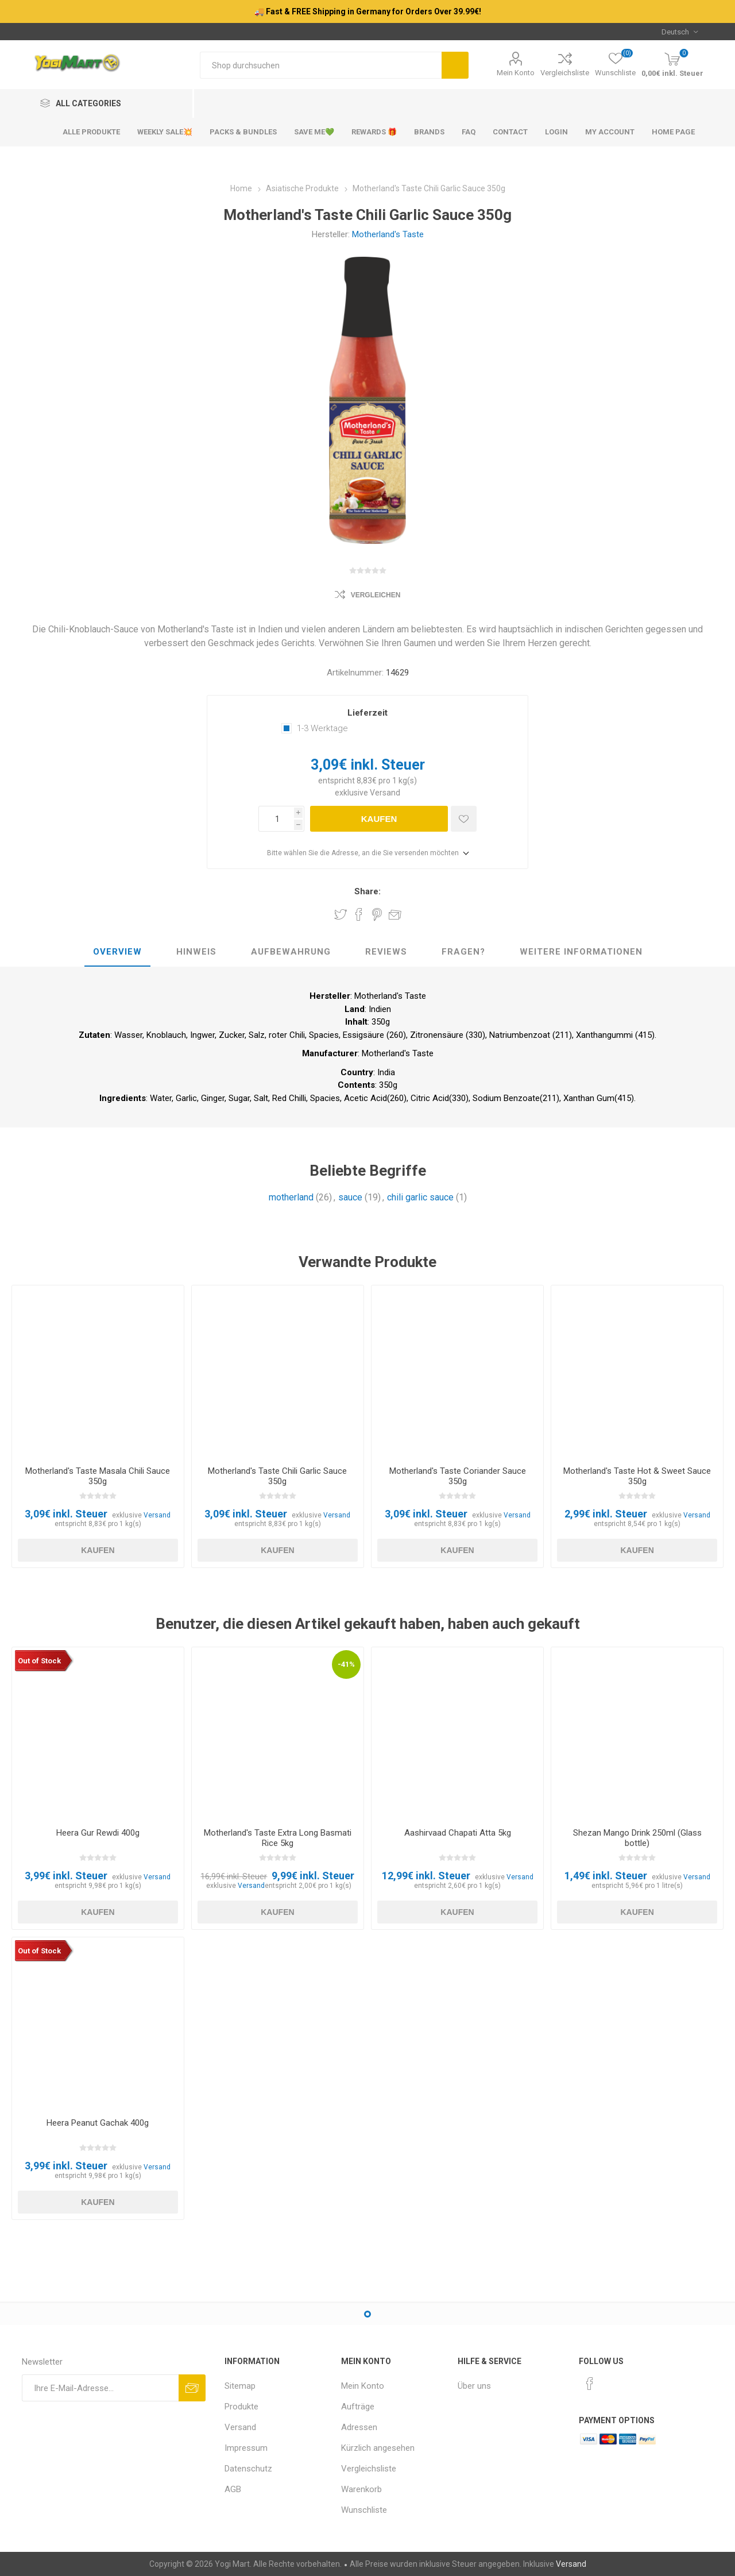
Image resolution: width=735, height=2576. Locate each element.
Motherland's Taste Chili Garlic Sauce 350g (277, 1476)
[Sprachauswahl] (680, 31)
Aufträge (357, 2406)
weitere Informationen (581, 952)
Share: (367, 891)
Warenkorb (361, 2489)
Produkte (241, 2406)
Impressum (246, 2448)
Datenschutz (248, 2468)
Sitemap (240, 2386)
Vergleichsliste (564, 72)
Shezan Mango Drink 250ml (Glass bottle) (637, 1838)
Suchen (455, 65)
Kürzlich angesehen (378, 2448)
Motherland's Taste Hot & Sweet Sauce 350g (637, 1476)
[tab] (117, 952)
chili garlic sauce (420, 1197)
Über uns (474, 2386)
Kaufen (379, 819)
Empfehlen (395, 914)
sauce (350, 1197)
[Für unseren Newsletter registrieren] (100, 2387)
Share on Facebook (359, 914)
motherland (291, 1197)
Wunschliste (364, 2510)
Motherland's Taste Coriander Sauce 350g (457, 1476)
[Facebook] (590, 2383)
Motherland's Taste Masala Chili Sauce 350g (97, 1476)
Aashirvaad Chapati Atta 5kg (457, 1833)
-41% (346, 1664)
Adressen (359, 2427)
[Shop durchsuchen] (321, 65)
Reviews (386, 952)
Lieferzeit (367, 713)
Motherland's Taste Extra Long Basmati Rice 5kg (277, 1838)
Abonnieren (192, 2387)
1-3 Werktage (322, 728)
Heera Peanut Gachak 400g (98, 2123)
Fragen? (463, 952)
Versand (385, 792)
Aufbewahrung (291, 952)
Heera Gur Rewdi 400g (98, 1833)
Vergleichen (376, 595)
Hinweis (196, 952)
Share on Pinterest (377, 914)
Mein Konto (516, 72)
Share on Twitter (340, 914)
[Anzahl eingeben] (276, 819)
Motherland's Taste (388, 234)
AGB (233, 2489)
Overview (117, 952)
